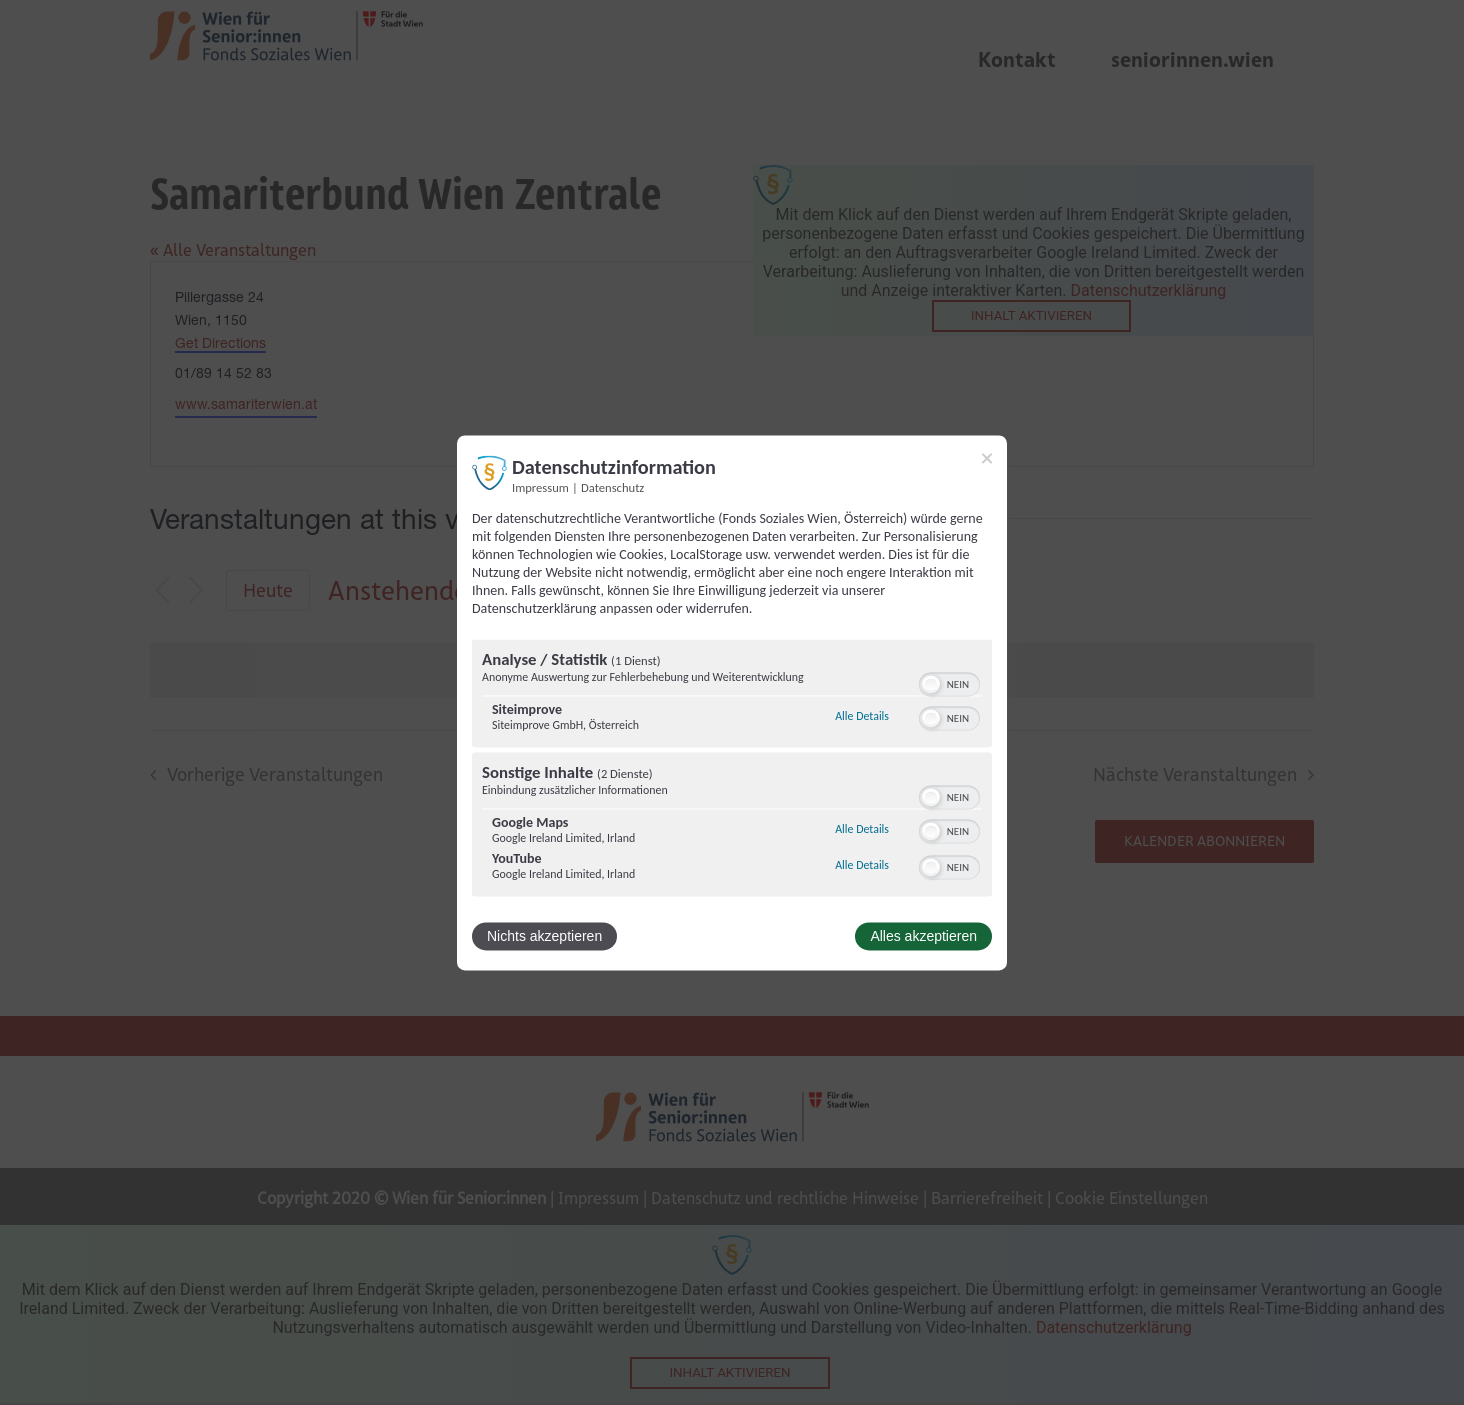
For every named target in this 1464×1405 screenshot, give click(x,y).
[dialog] (732, 702)
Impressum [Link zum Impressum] (540, 487)
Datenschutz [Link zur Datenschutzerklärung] (612, 487)
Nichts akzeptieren (544, 936)
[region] (732, 770)
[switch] (949, 682)
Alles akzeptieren (923, 936)
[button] (931, 684)
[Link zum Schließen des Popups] (987, 458)
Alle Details (862, 717)
